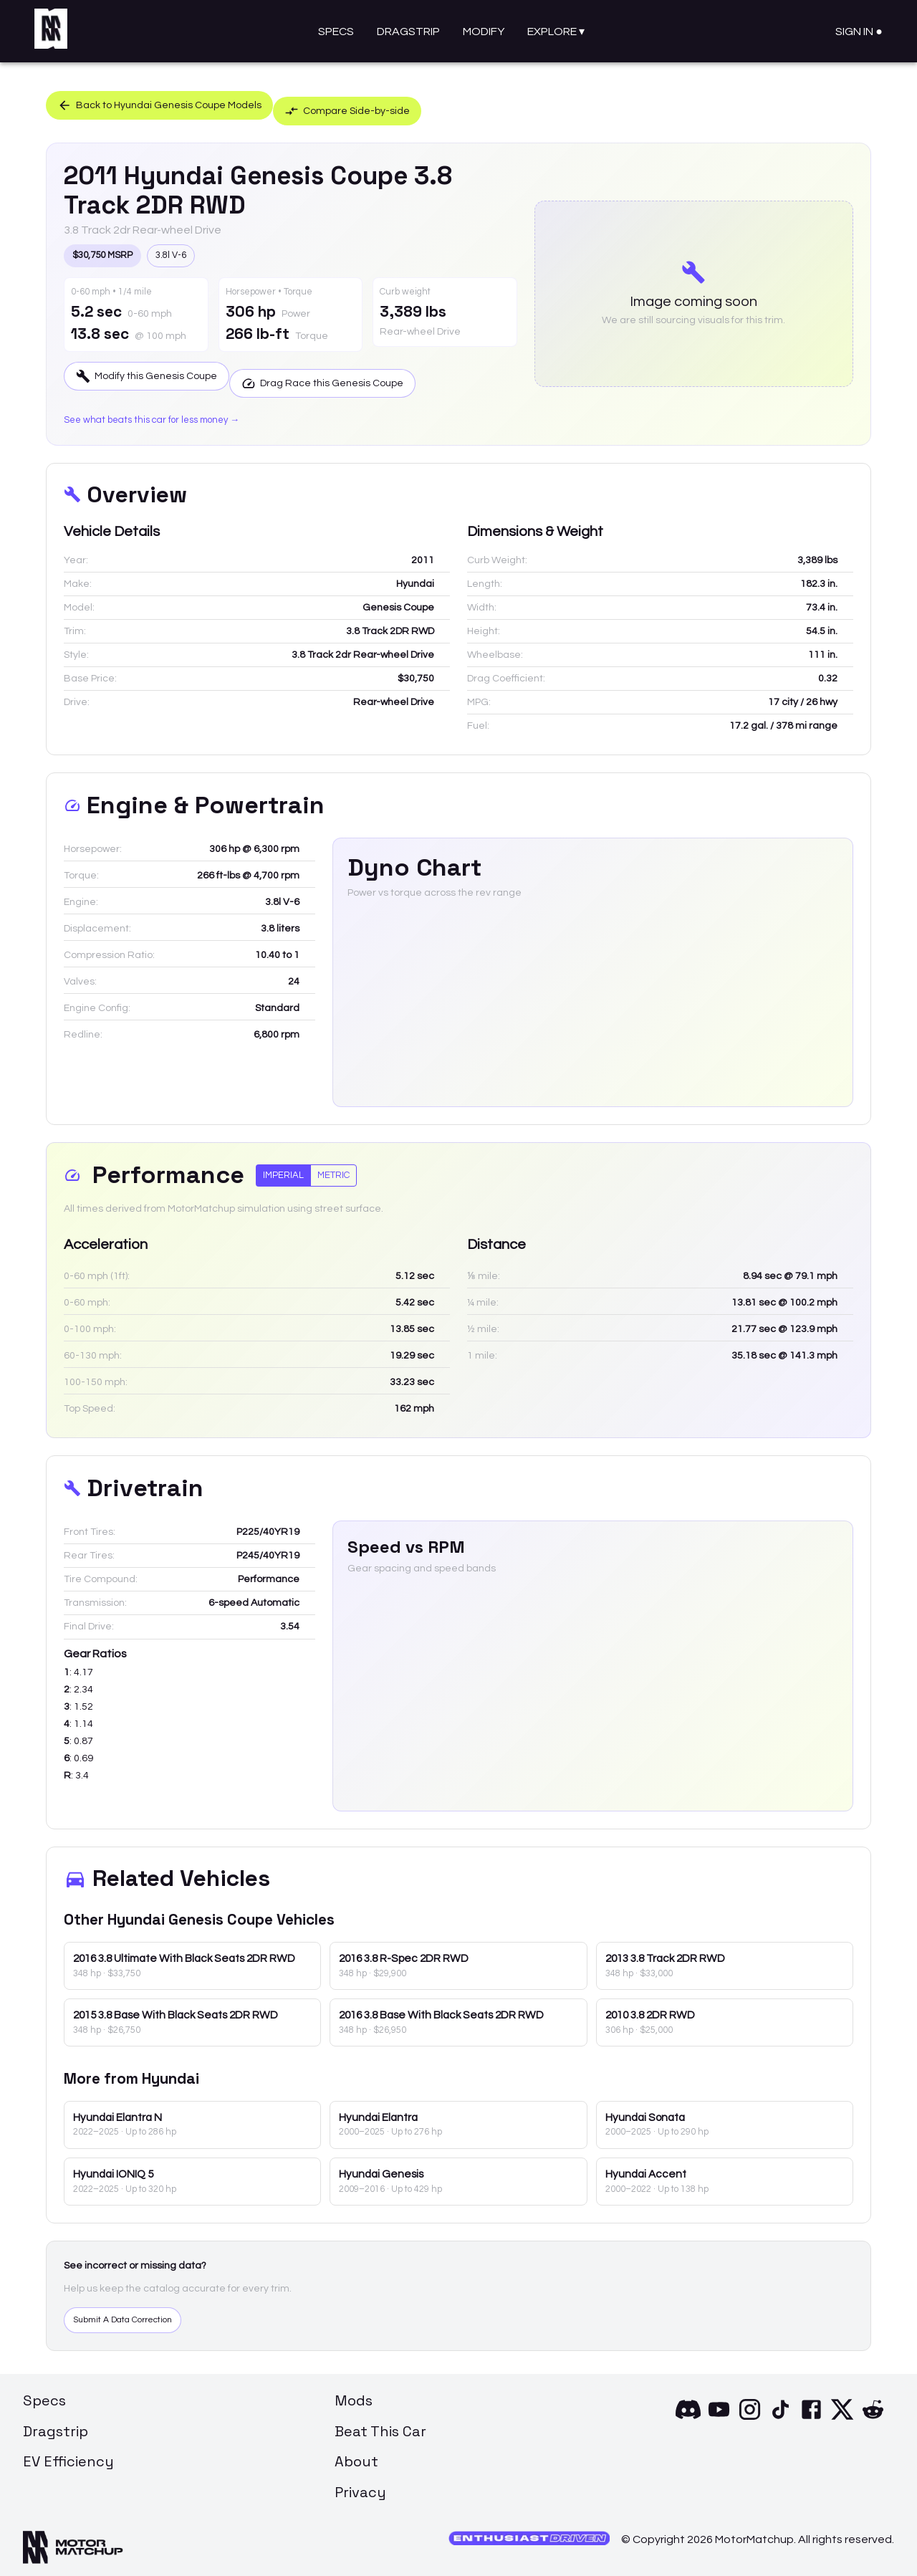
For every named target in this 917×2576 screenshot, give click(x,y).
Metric (333, 1168)
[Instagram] (749, 2414)
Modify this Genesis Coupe (158, 373)
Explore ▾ (556, 31)
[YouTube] (719, 2414)
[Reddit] (873, 2414)
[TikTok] (780, 2414)
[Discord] (688, 2414)
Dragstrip (408, 31)
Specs (336, 31)
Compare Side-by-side (396, 102)
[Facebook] (811, 2414)
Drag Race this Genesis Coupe (363, 373)
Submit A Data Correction (134, 2314)
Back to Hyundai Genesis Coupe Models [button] (173, 102)
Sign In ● (859, 31)
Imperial (283, 1168)
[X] (842, 2414)
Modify (483, 31)
